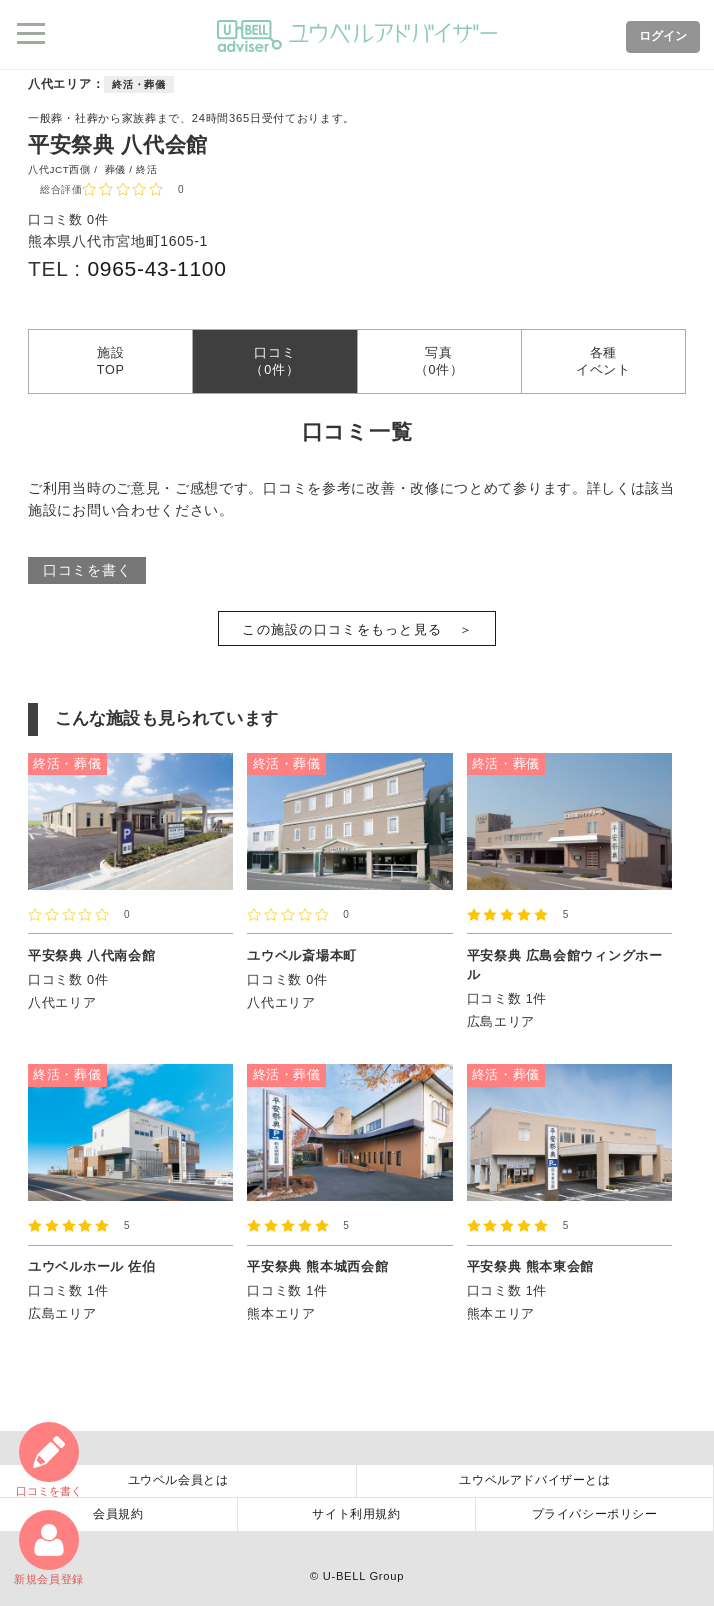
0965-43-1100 (156, 268)
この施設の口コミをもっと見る (342, 629)
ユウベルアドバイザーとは (534, 1480)
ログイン (663, 36)
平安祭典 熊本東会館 (531, 1267)
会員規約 (118, 1514)
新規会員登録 (49, 1547)
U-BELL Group (363, 1576)
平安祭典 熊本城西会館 (317, 1267)
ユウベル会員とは (178, 1480)
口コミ (49, 1459)
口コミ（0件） (274, 361)
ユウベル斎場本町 (302, 956)
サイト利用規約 (356, 1514)
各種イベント (603, 361)
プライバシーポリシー (595, 1514)
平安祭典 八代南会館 (92, 956)
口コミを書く (87, 570)
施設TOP (111, 361)
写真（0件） (439, 361)
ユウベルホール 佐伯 (92, 1267)
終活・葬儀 (139, 84)
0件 (97, 220)
